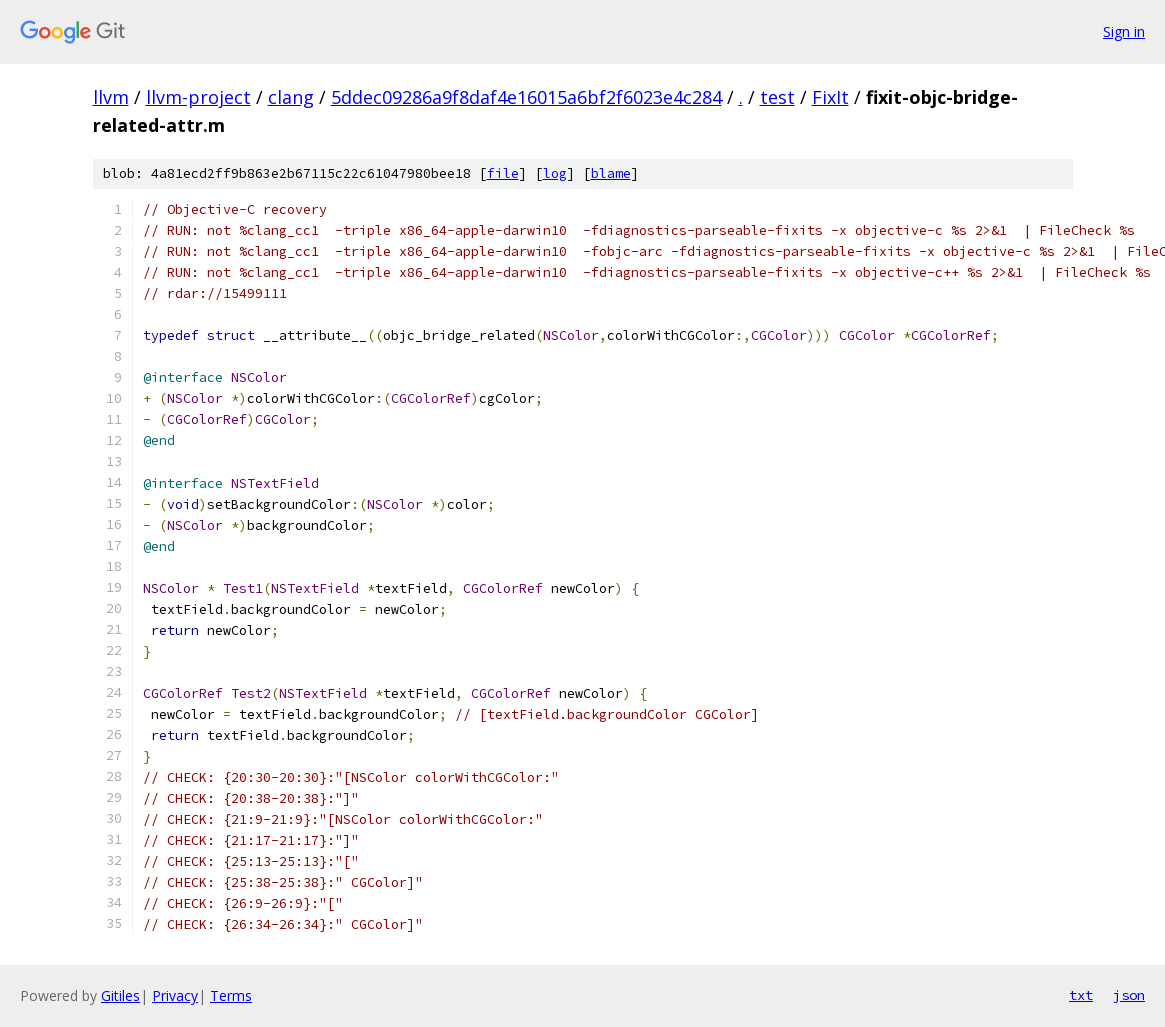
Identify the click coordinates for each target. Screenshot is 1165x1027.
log (555, 173)
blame (611, 173)
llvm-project (198, 97)
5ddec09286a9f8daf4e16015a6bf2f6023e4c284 (526, 97)
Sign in (1124, 31)
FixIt (830, 97)
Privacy (175, 995)
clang (291, 97)
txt (1081, 995)
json (1129, 995)
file (503, 173)
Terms (231, 995)
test (777, 97)
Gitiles (120, 995)
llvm (111, 97)
